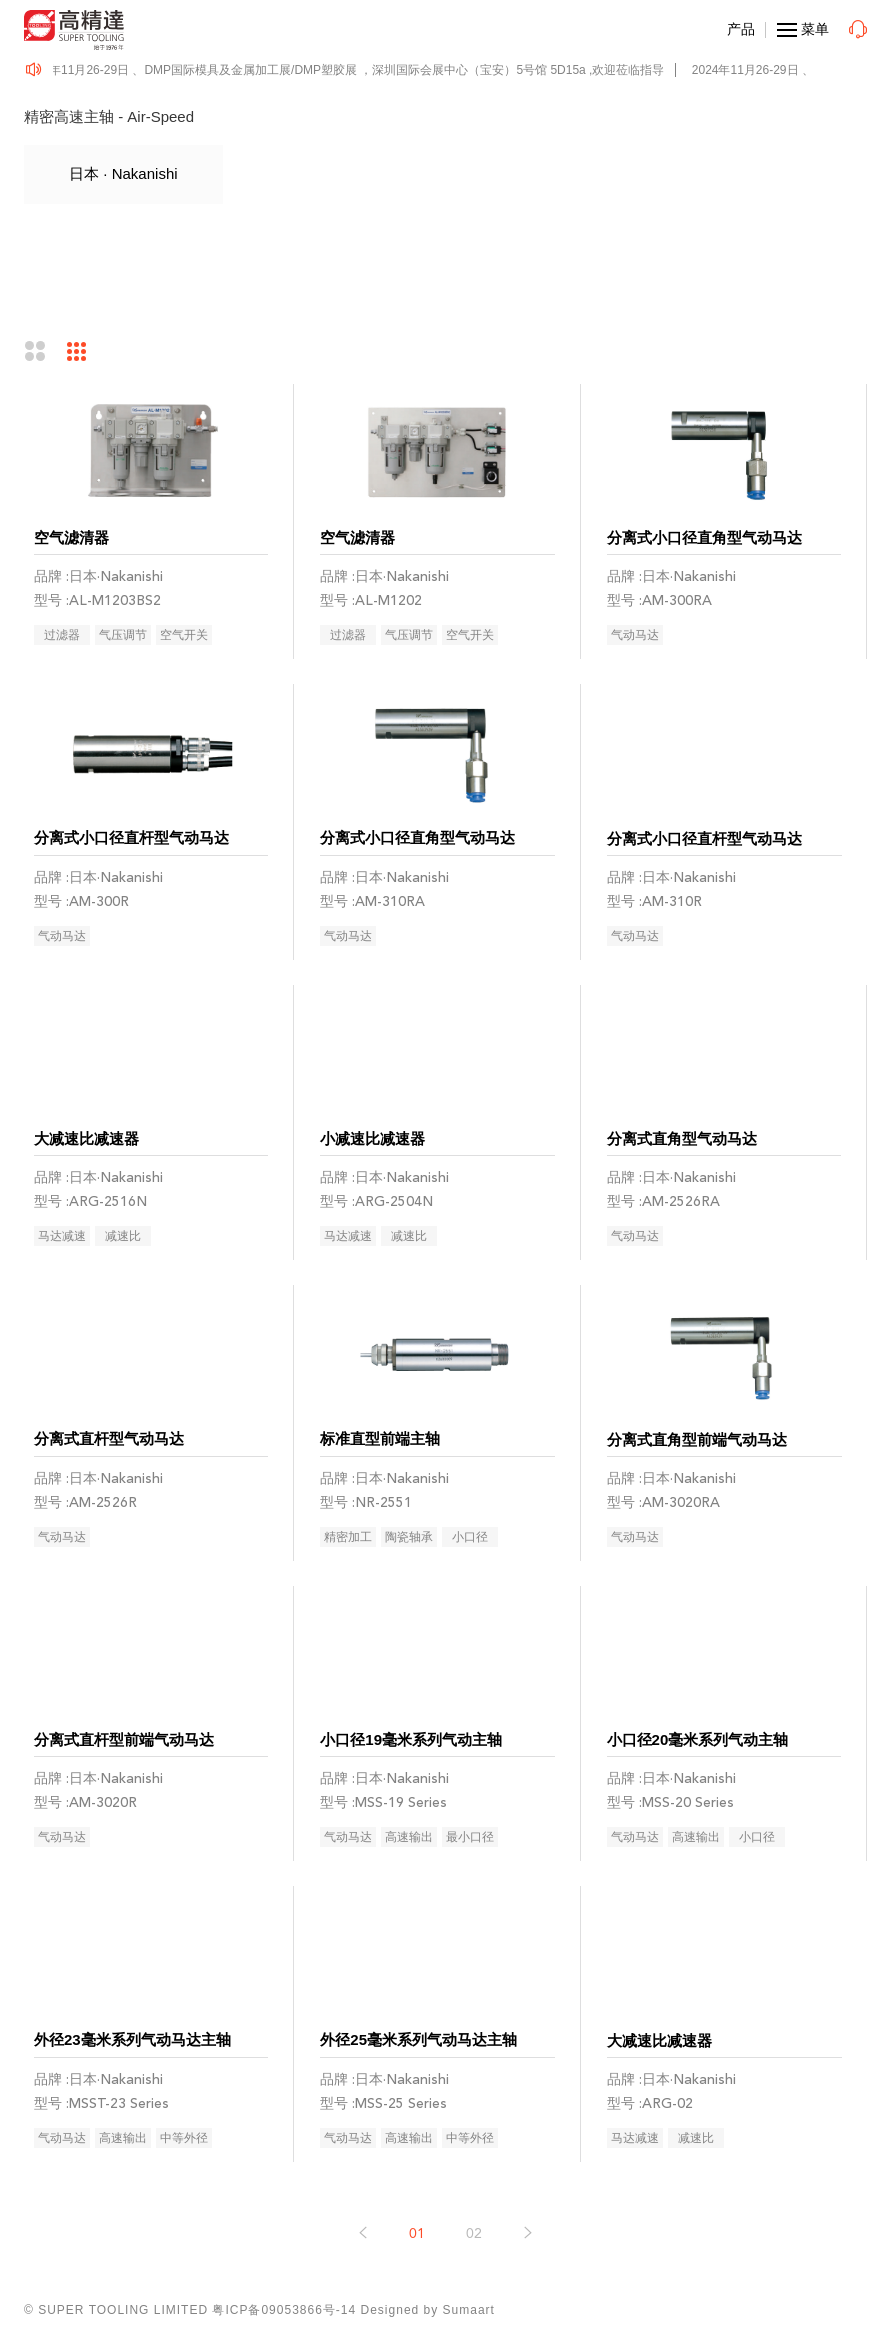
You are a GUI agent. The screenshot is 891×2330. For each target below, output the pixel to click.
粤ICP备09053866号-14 (284, 2310)
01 (417, 2233)
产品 (741, 29)
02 (474, 2233)
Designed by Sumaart (428, 2310)
